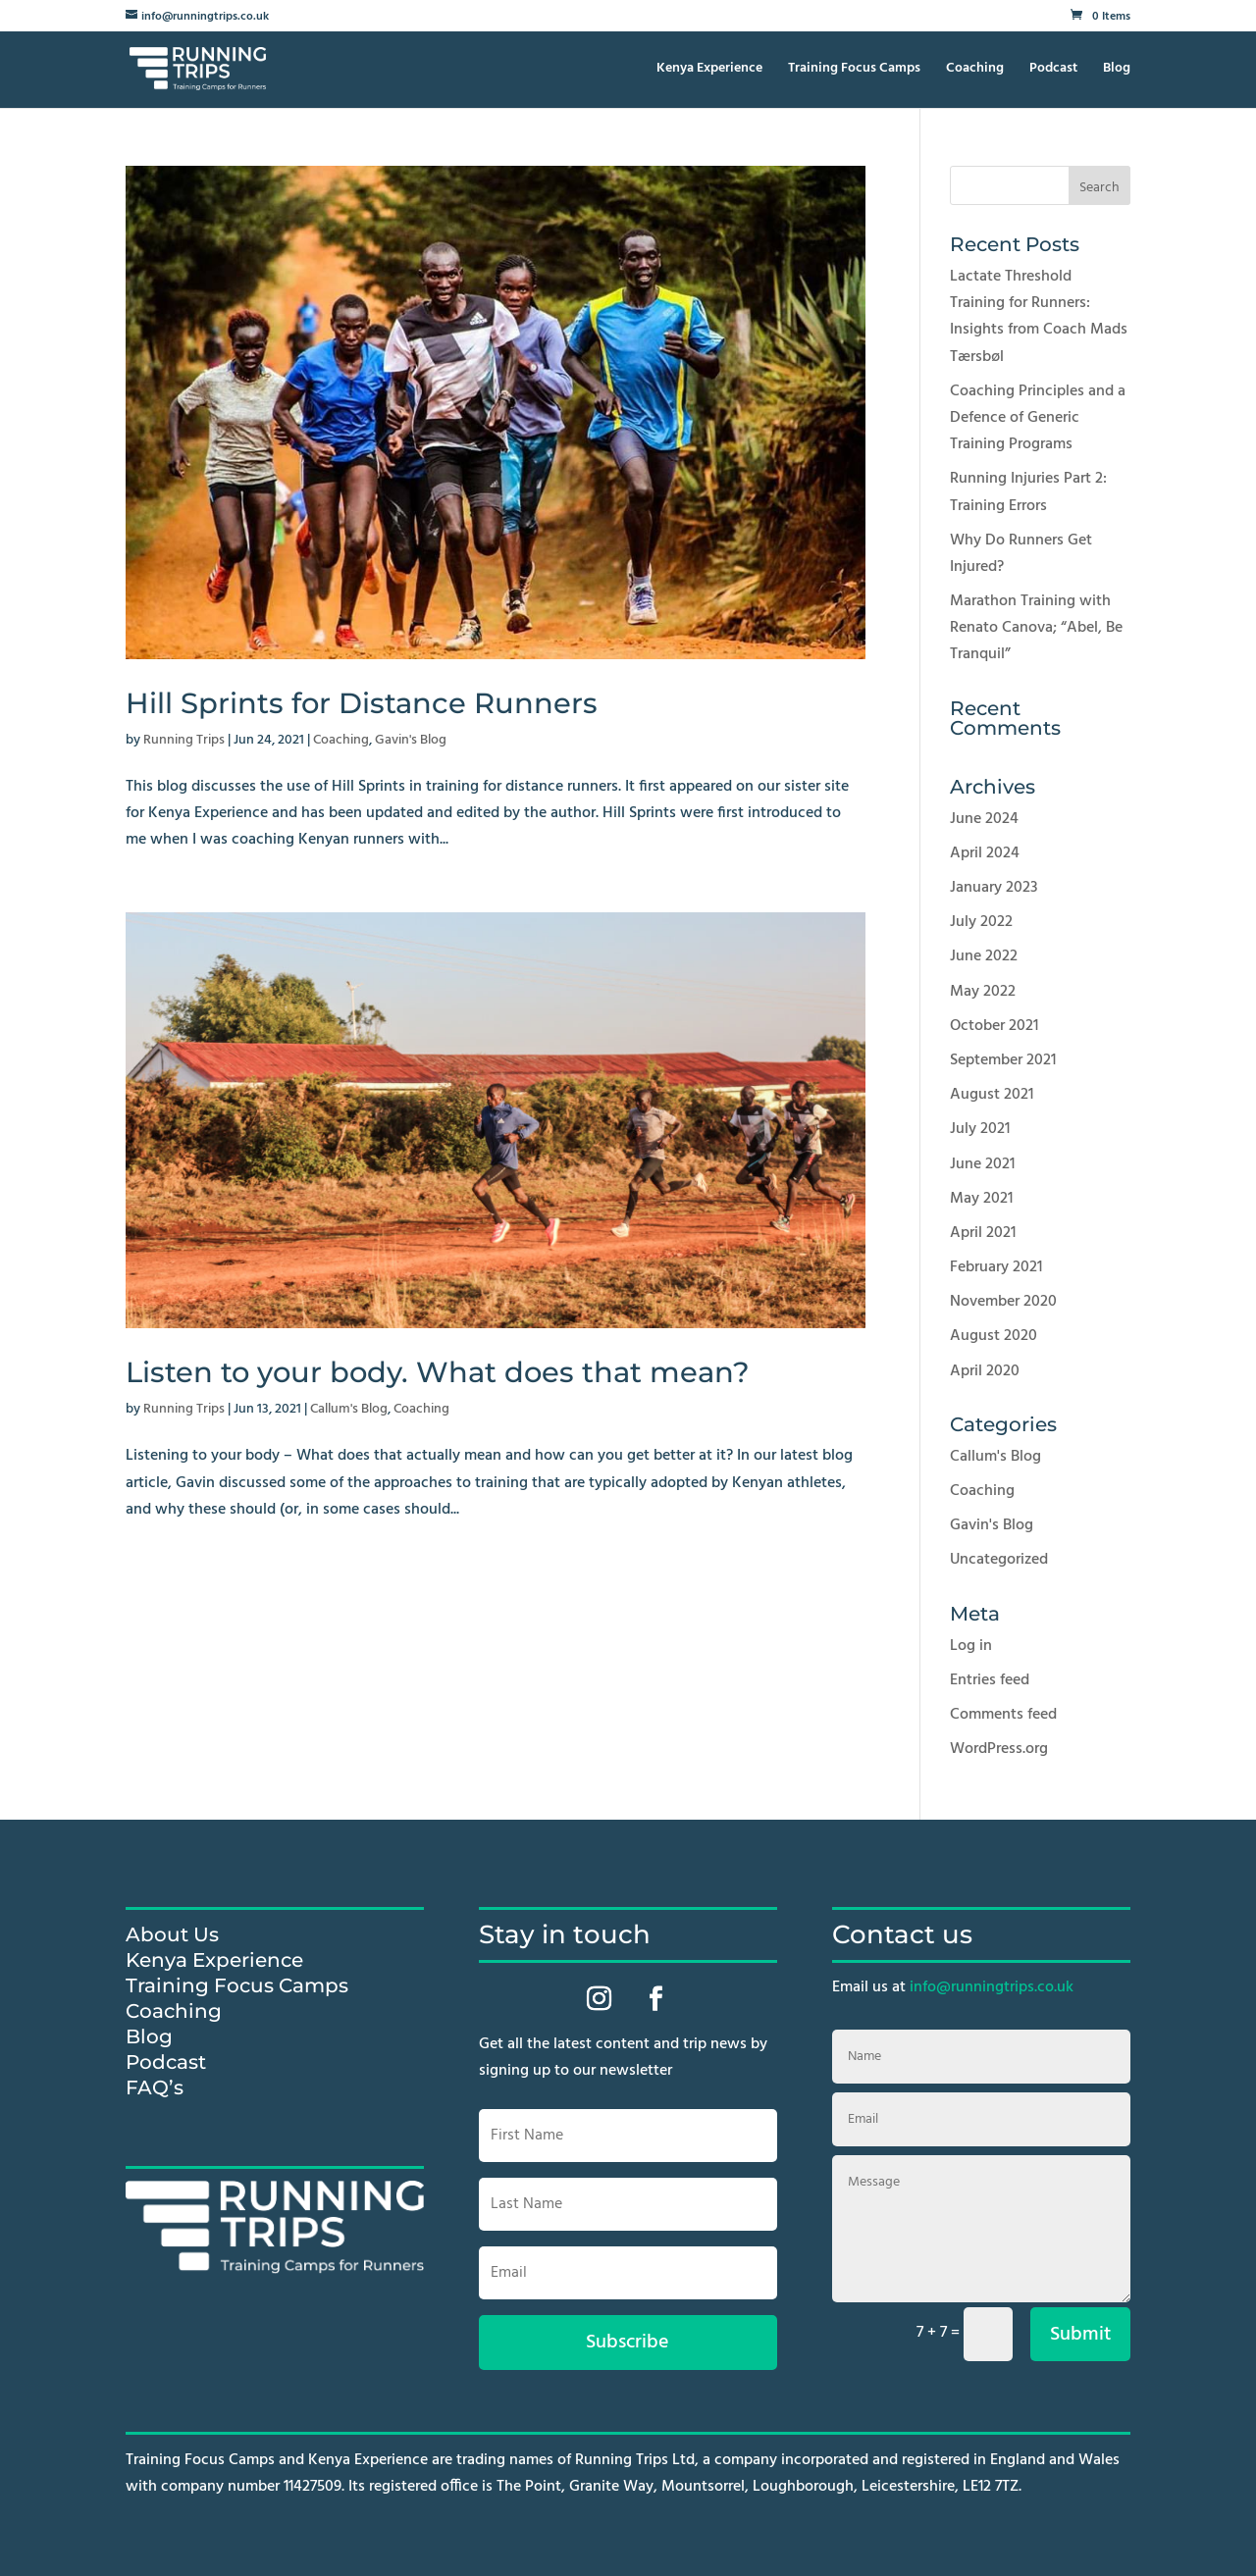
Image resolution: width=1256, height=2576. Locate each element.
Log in (971, 1646)
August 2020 (993, 1336)
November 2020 (1003, 1301)
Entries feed (989, 1680)
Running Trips (184, 740)
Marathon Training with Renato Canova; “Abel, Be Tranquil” (1036, 628)
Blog (1116, 70)
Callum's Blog (349, 1409)
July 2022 (981, 922)
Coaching (975, 70)
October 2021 (994, 1026)
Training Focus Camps (854, 70)
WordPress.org (999, 1749)
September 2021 (1003, 1060)
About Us (172, 1934)
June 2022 (984, 956)
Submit (1080, 2334)
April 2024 (985, 853)
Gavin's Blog (410, 740)
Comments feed (1003, 1714)
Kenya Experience (709, 70)
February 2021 (996, 1267)
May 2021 (981, 1198)
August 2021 (991, 1095)
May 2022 (983, 992)
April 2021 (983, 1233)
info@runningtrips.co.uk (991, 1987)
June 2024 (984, 819)
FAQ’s (154, 2087)
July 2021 (980, 1129)
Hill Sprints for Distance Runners (362, 703)
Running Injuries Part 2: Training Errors (1028, 492)
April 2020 (985, 1371)
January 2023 (994, 888)
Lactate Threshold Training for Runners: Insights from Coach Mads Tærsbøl (1038, 317)
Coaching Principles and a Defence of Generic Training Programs (1037, 418)
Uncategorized (999, 1559)
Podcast (1053, 70)
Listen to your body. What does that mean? (438, 1372)
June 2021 (982, 1164)
